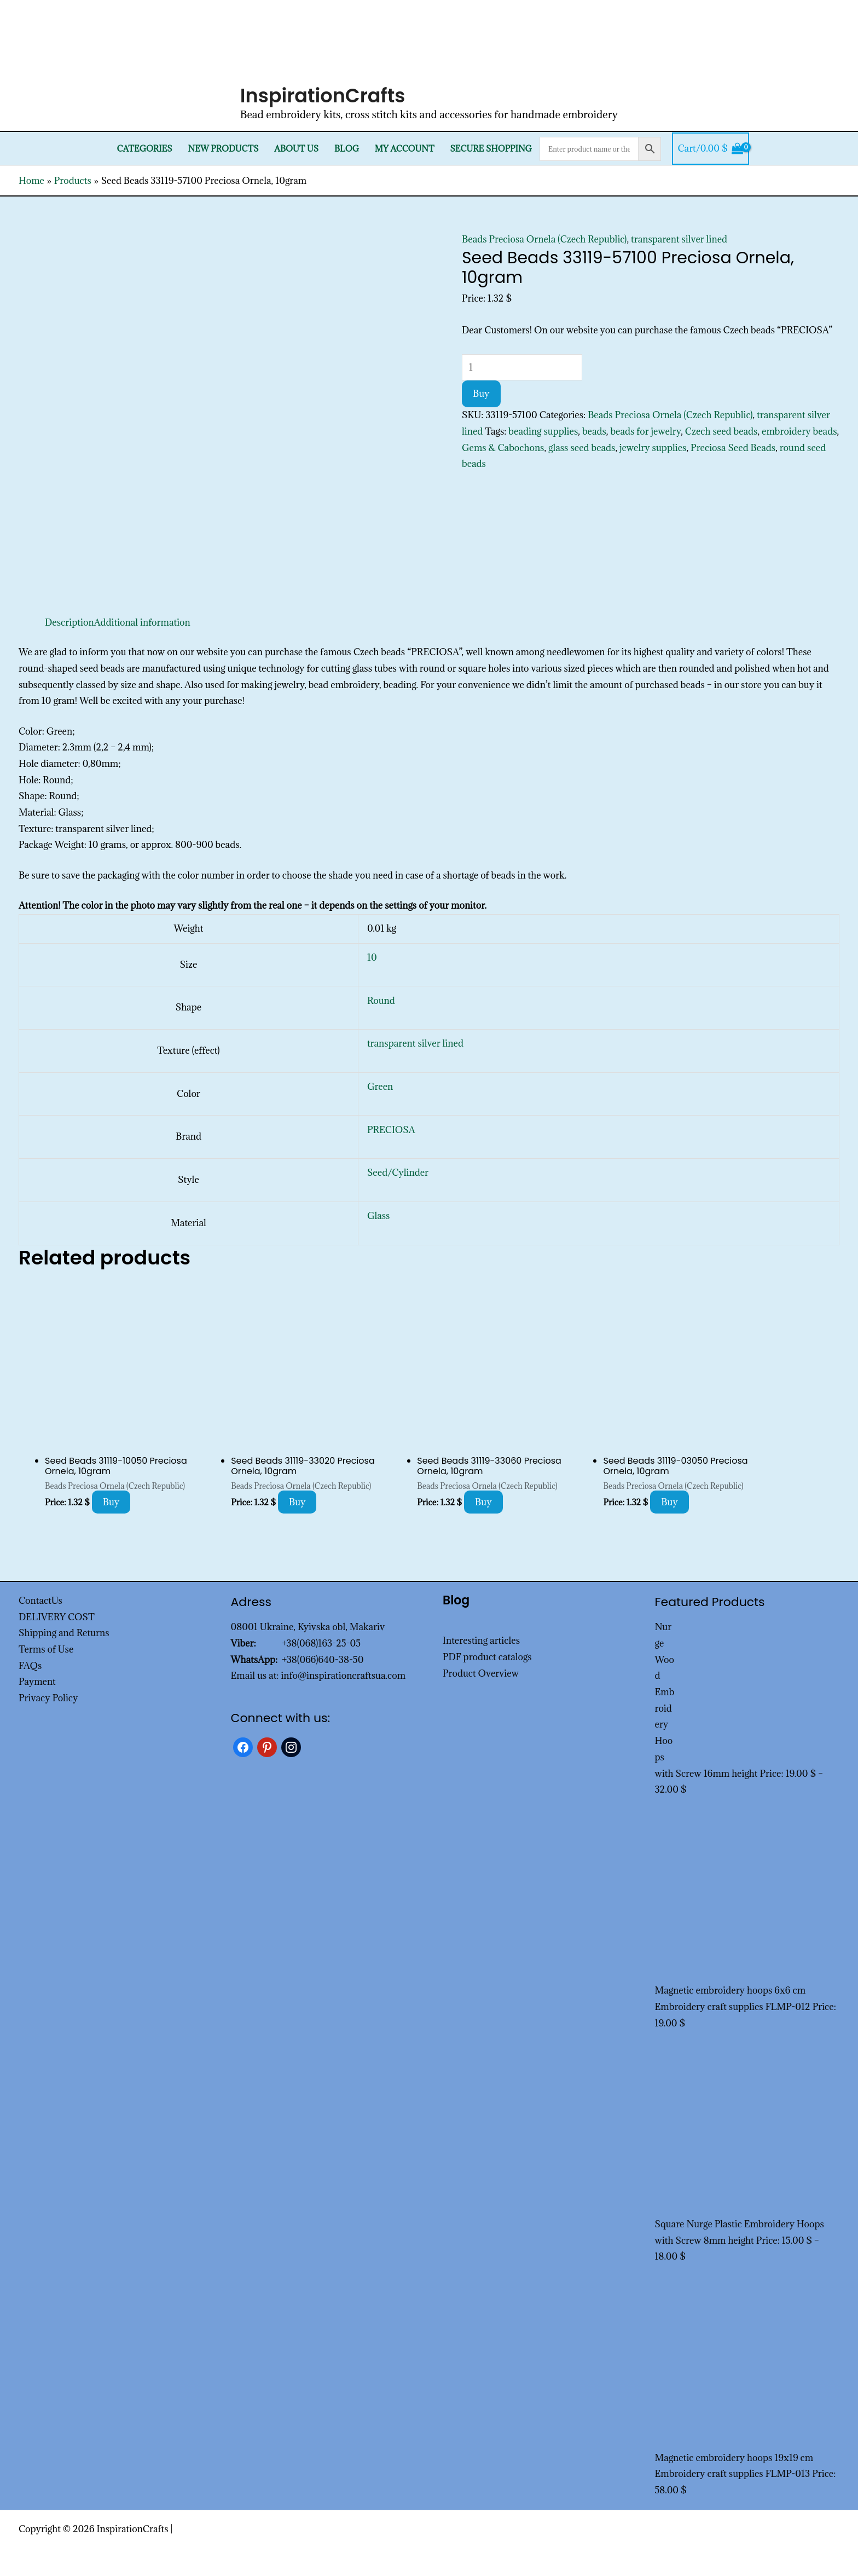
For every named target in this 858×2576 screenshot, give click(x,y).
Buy (481, 394)
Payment (37, 1682)
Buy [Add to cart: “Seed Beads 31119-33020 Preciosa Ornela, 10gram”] (297, 1502)
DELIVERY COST (57, 1617)
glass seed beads (581, 448)
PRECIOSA (391, 1130)
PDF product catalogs (487, 1657)
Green (380, 1087)
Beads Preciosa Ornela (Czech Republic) (544, 239)
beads (594, 431)
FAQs (30, 1666)
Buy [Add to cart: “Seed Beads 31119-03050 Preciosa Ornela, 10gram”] (669, 1502)
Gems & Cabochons (503, 448)
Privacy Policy (48, 1698)
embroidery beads (799, 431)
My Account (404, 148)
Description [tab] (69, 622)
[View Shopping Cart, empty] (710, 148)
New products (223, 148)
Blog (346, 148)
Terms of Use (46, 1649)
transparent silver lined (679, 239)
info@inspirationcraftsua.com (343, 1676)
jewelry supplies (652, 448)
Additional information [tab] (142, 622)
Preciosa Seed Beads (733, 448)
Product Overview (481, 1673)
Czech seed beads (721, 431)
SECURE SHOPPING (490, 148)
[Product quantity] (522, 367)
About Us (296, 148)
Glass (378, 1216)
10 (372, 957)
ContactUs (40, 1601)
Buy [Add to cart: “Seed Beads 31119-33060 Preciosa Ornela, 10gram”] (483, 1502)
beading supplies (543, 431)
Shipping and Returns (64, 1633)
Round (381, 1001)
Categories (144, 148)
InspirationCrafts (322, 95)
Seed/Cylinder (397, 1172)
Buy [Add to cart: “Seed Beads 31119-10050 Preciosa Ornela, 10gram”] (111, 1502)
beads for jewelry (645, 431)
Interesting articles (481, 1640)
